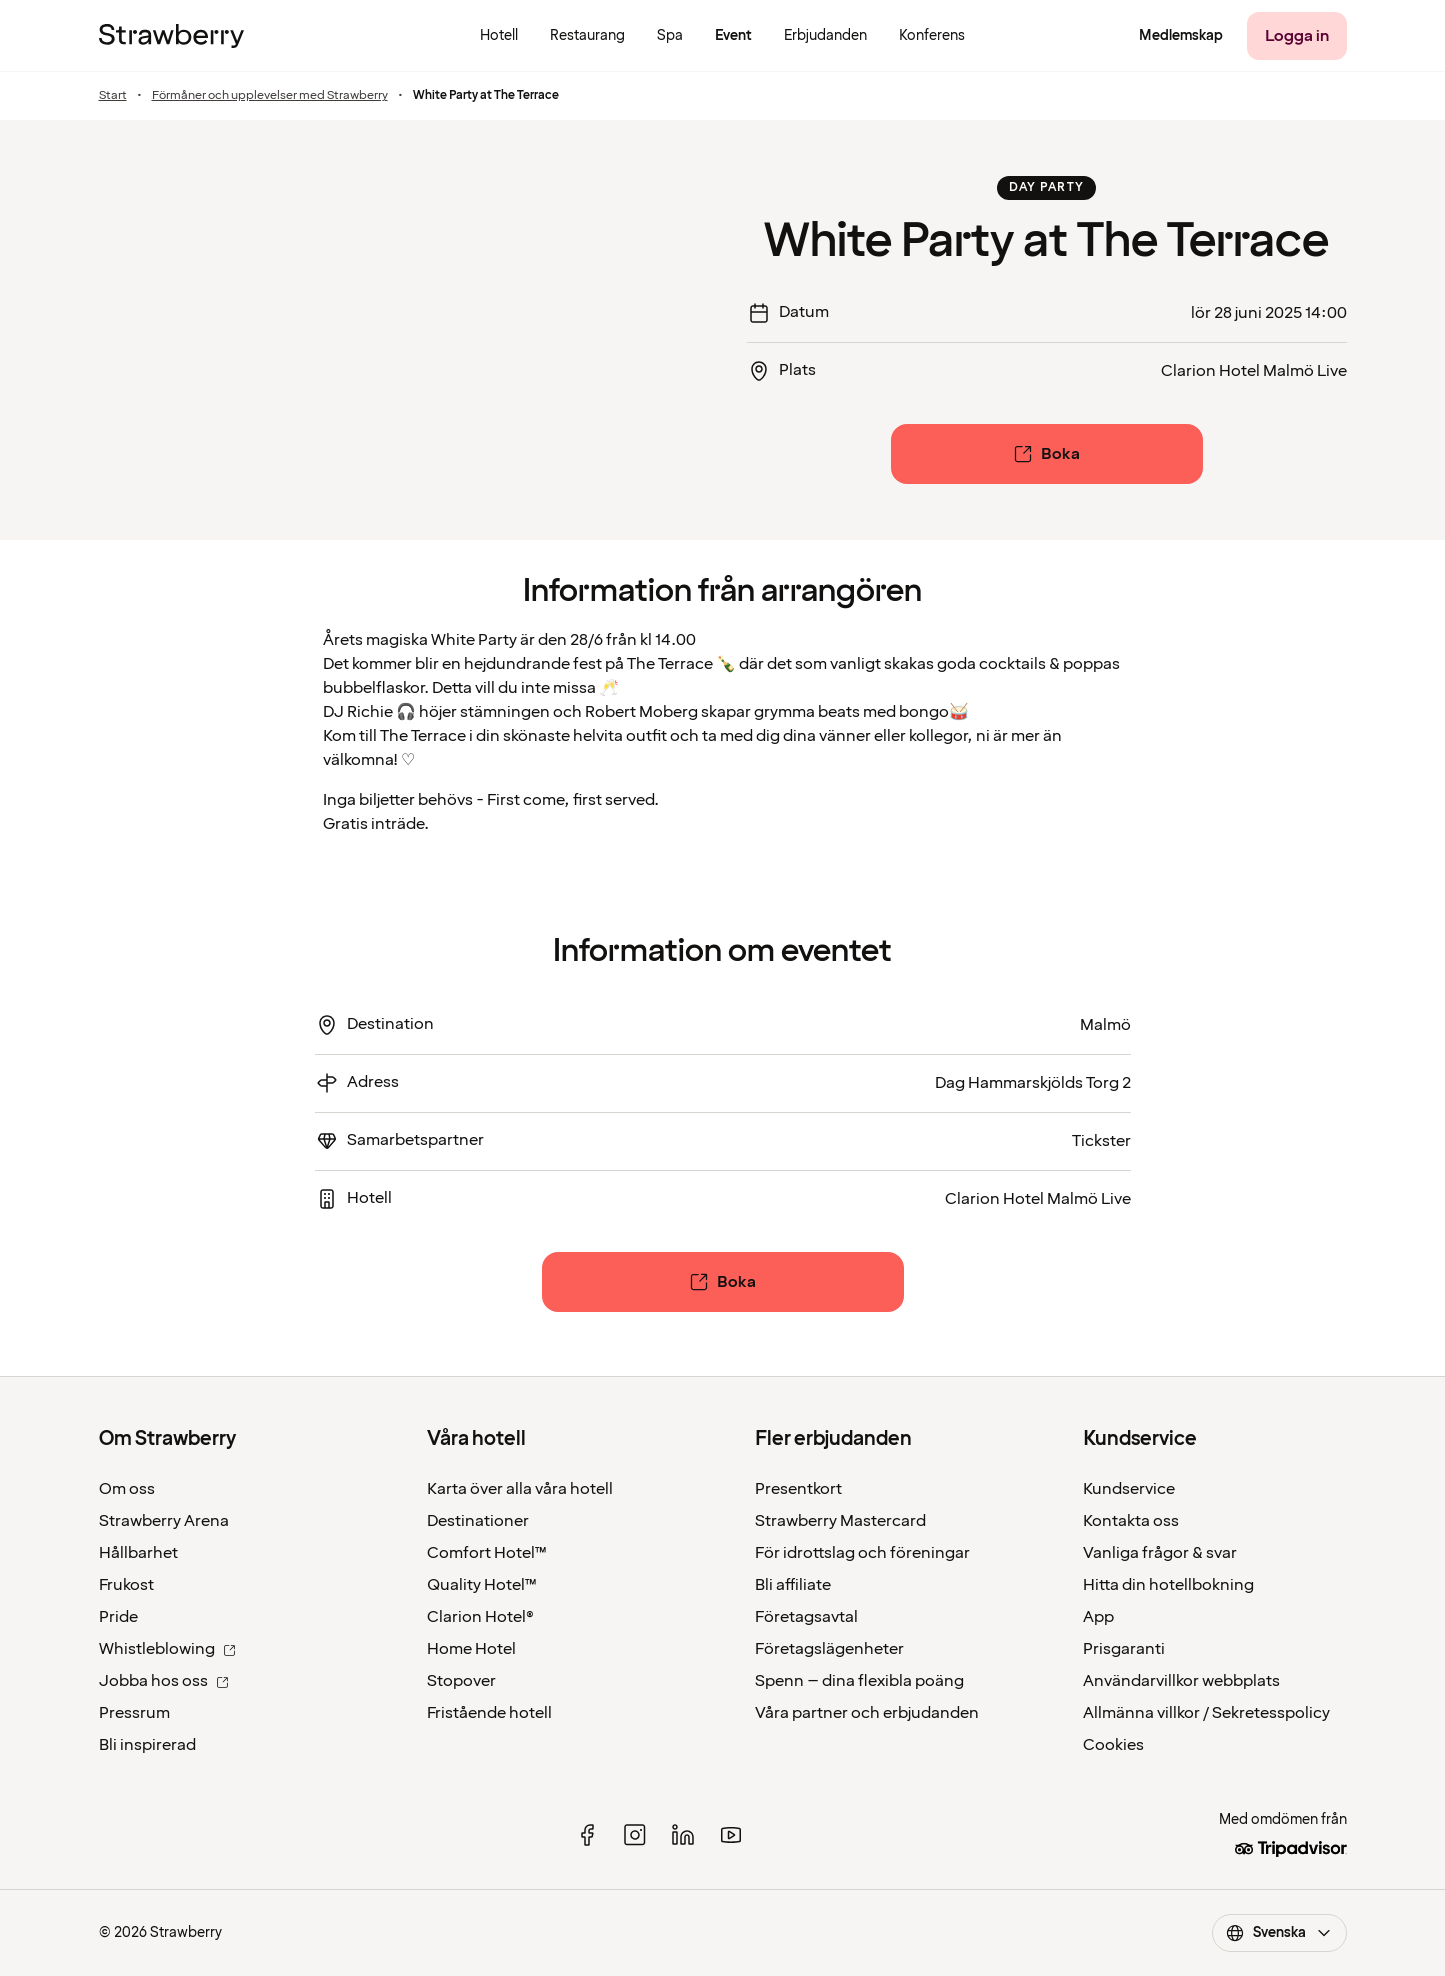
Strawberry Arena (164, 1521)
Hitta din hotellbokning (1168, 1585)
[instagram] (635, 1835)
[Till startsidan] (171, 36)
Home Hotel (471, 1649)
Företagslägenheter (829, 1649)
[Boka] (1047, 454)
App (1098, 1617)
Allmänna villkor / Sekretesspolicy (1206, 1713)
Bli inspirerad (147, 1745)
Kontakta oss (1131, 1521)
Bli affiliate (793, 1585)
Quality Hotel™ (482, 1585)
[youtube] (731, 1835)
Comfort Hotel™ (487, 1553)
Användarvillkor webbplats (1181, 1681)
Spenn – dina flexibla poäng (859, 1681)
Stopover (461, 1681)
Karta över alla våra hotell (520, 1489)
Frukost (126, 1585)
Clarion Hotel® (480, 1617)
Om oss (127, 1489)
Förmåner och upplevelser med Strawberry (270, 96)
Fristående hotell (489, 1713)
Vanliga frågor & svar (1160, 1553)
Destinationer (478, 1521)
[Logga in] (1297, 36)
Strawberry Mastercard (840, 1521)
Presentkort (798, 1489)
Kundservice (1129, 1489)
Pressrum (134, 1713)
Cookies (1113, 1745)
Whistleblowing (167, 1649)
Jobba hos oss (164, 1681)
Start (113, 96)
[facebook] (587, 1835)
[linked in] (683, 1835)
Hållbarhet (138, 1553)
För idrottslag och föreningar (862, 1553)
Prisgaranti (1124, 1649)
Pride (118, 1617)
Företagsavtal (806, 1617)
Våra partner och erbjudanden (867, 1713)
